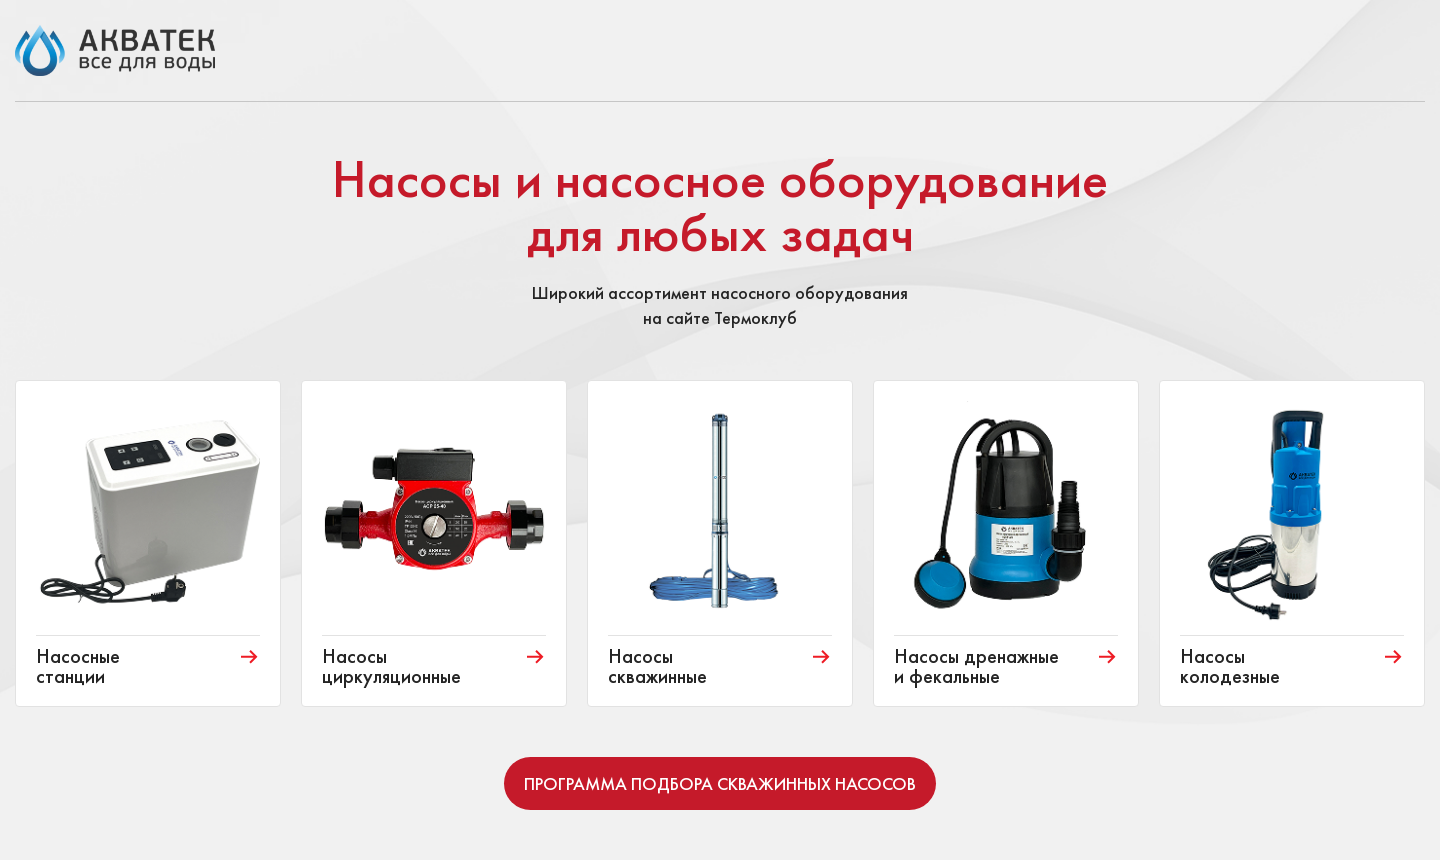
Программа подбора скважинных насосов (720, 783)
